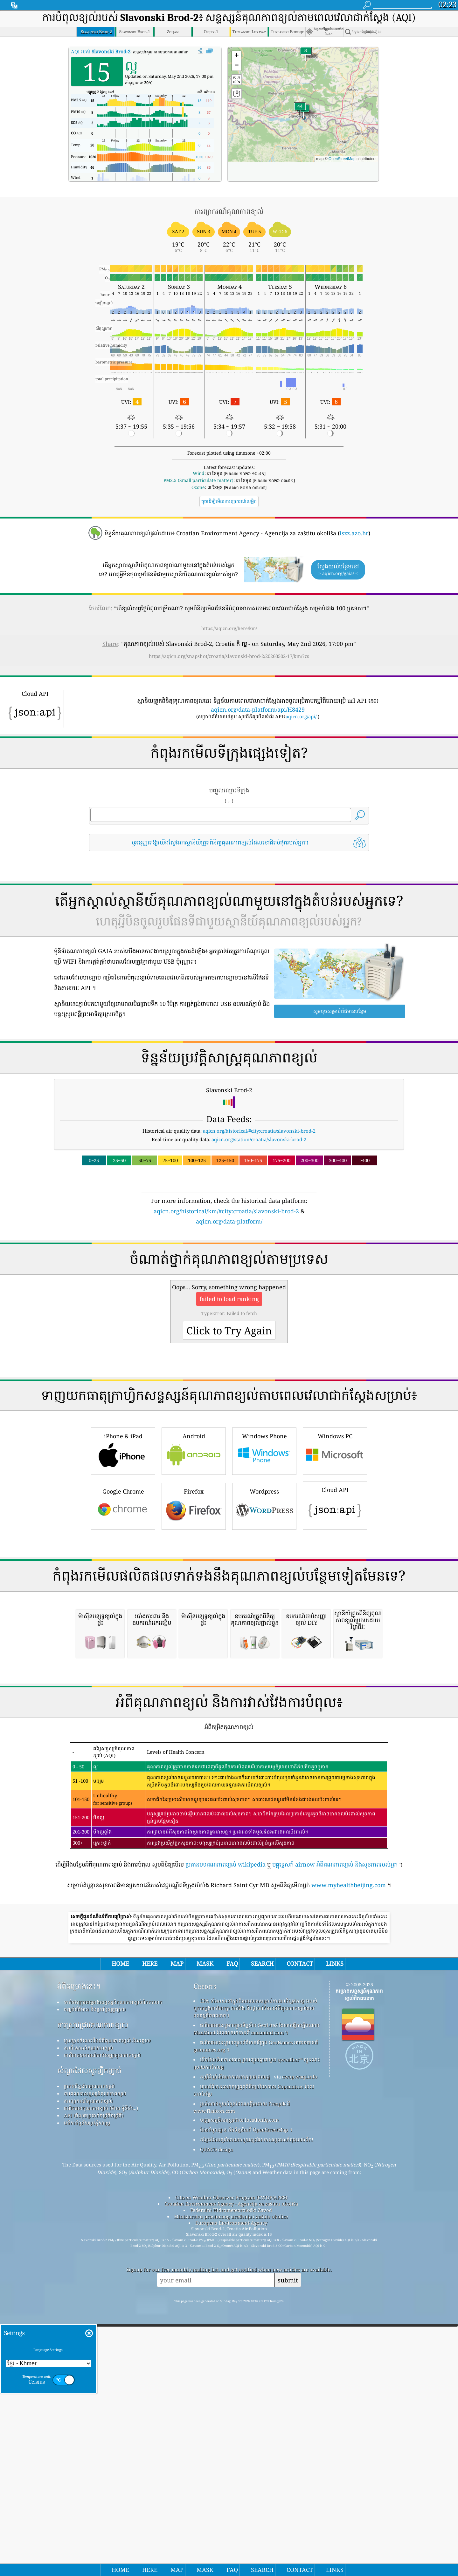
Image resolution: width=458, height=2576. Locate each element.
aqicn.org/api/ (301, 716)
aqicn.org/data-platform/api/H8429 (258, 709)
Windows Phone (264, 1539)
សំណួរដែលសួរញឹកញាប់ (89, 2337)
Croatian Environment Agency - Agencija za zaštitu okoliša (231, 2470)
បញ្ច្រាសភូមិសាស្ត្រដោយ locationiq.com (239, 2386)
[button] (300, 110)
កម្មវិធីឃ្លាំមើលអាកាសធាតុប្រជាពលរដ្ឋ (235, 2343)
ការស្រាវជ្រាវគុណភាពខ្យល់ (92, 2291)
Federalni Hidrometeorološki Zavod (231, 2477)
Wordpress (264, 1594)
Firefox (193, 1594)
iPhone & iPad (123, 1539)
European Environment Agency (231, 2489)
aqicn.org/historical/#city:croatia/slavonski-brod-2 (259, 1131)
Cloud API (335, 1593)
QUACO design (216, 2416)
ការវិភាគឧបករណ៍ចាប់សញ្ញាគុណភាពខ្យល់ (102, 2322)
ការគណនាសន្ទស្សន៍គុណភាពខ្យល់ (95, 2360)
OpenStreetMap (342, 159)
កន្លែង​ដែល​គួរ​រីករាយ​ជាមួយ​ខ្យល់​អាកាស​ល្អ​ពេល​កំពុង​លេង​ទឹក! (256, 2406)
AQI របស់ (100, 51)
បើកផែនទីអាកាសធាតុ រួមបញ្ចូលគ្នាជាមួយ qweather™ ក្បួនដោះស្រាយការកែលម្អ (256, 2330)
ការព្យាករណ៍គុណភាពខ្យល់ (88, 2367)
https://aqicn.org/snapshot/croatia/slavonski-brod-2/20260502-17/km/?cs (229, 656)
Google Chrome (123, 1594)
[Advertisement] (229, 1281)
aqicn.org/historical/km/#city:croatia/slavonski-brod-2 (226, 1211)
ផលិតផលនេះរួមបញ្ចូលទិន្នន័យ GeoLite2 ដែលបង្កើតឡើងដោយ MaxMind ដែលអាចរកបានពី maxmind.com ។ (256, 2295)
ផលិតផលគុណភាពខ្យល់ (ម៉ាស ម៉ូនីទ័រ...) (101, 2375)
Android (193, 1539)
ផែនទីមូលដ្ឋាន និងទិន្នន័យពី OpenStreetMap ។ (246, 2396)
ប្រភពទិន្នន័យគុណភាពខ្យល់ (89, 2353)
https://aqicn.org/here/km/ (229, 628)
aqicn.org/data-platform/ (229, 1221)
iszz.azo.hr (354, 533)
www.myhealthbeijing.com (348, 2152)
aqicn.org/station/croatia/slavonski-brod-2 (259, 1139)
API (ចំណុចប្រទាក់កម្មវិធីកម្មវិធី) (93, 2382)
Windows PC (335, 1539)
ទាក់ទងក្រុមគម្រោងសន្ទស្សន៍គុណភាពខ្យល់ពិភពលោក (113, 2269)
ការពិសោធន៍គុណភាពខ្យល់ (88, 2314)
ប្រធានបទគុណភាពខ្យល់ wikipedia (225, 2131)
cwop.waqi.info (299, 2343)
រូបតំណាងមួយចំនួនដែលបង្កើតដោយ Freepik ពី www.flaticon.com (241, 2374)
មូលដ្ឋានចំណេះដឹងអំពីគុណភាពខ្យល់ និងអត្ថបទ (107, 2307)
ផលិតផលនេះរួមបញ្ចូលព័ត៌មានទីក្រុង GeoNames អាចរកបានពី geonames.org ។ (255, 2313)
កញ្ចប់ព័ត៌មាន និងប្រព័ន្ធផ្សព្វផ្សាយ (95, 2276)
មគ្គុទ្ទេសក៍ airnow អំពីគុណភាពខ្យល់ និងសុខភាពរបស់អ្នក (335, 2131)
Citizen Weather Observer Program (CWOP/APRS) (231, 2464)
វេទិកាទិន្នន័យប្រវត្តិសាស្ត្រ (87, 2389)
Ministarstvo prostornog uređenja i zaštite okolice (231, 2483)
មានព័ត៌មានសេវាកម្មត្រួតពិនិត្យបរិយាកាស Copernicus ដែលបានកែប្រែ (253, 2357)
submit (288, 2547)
